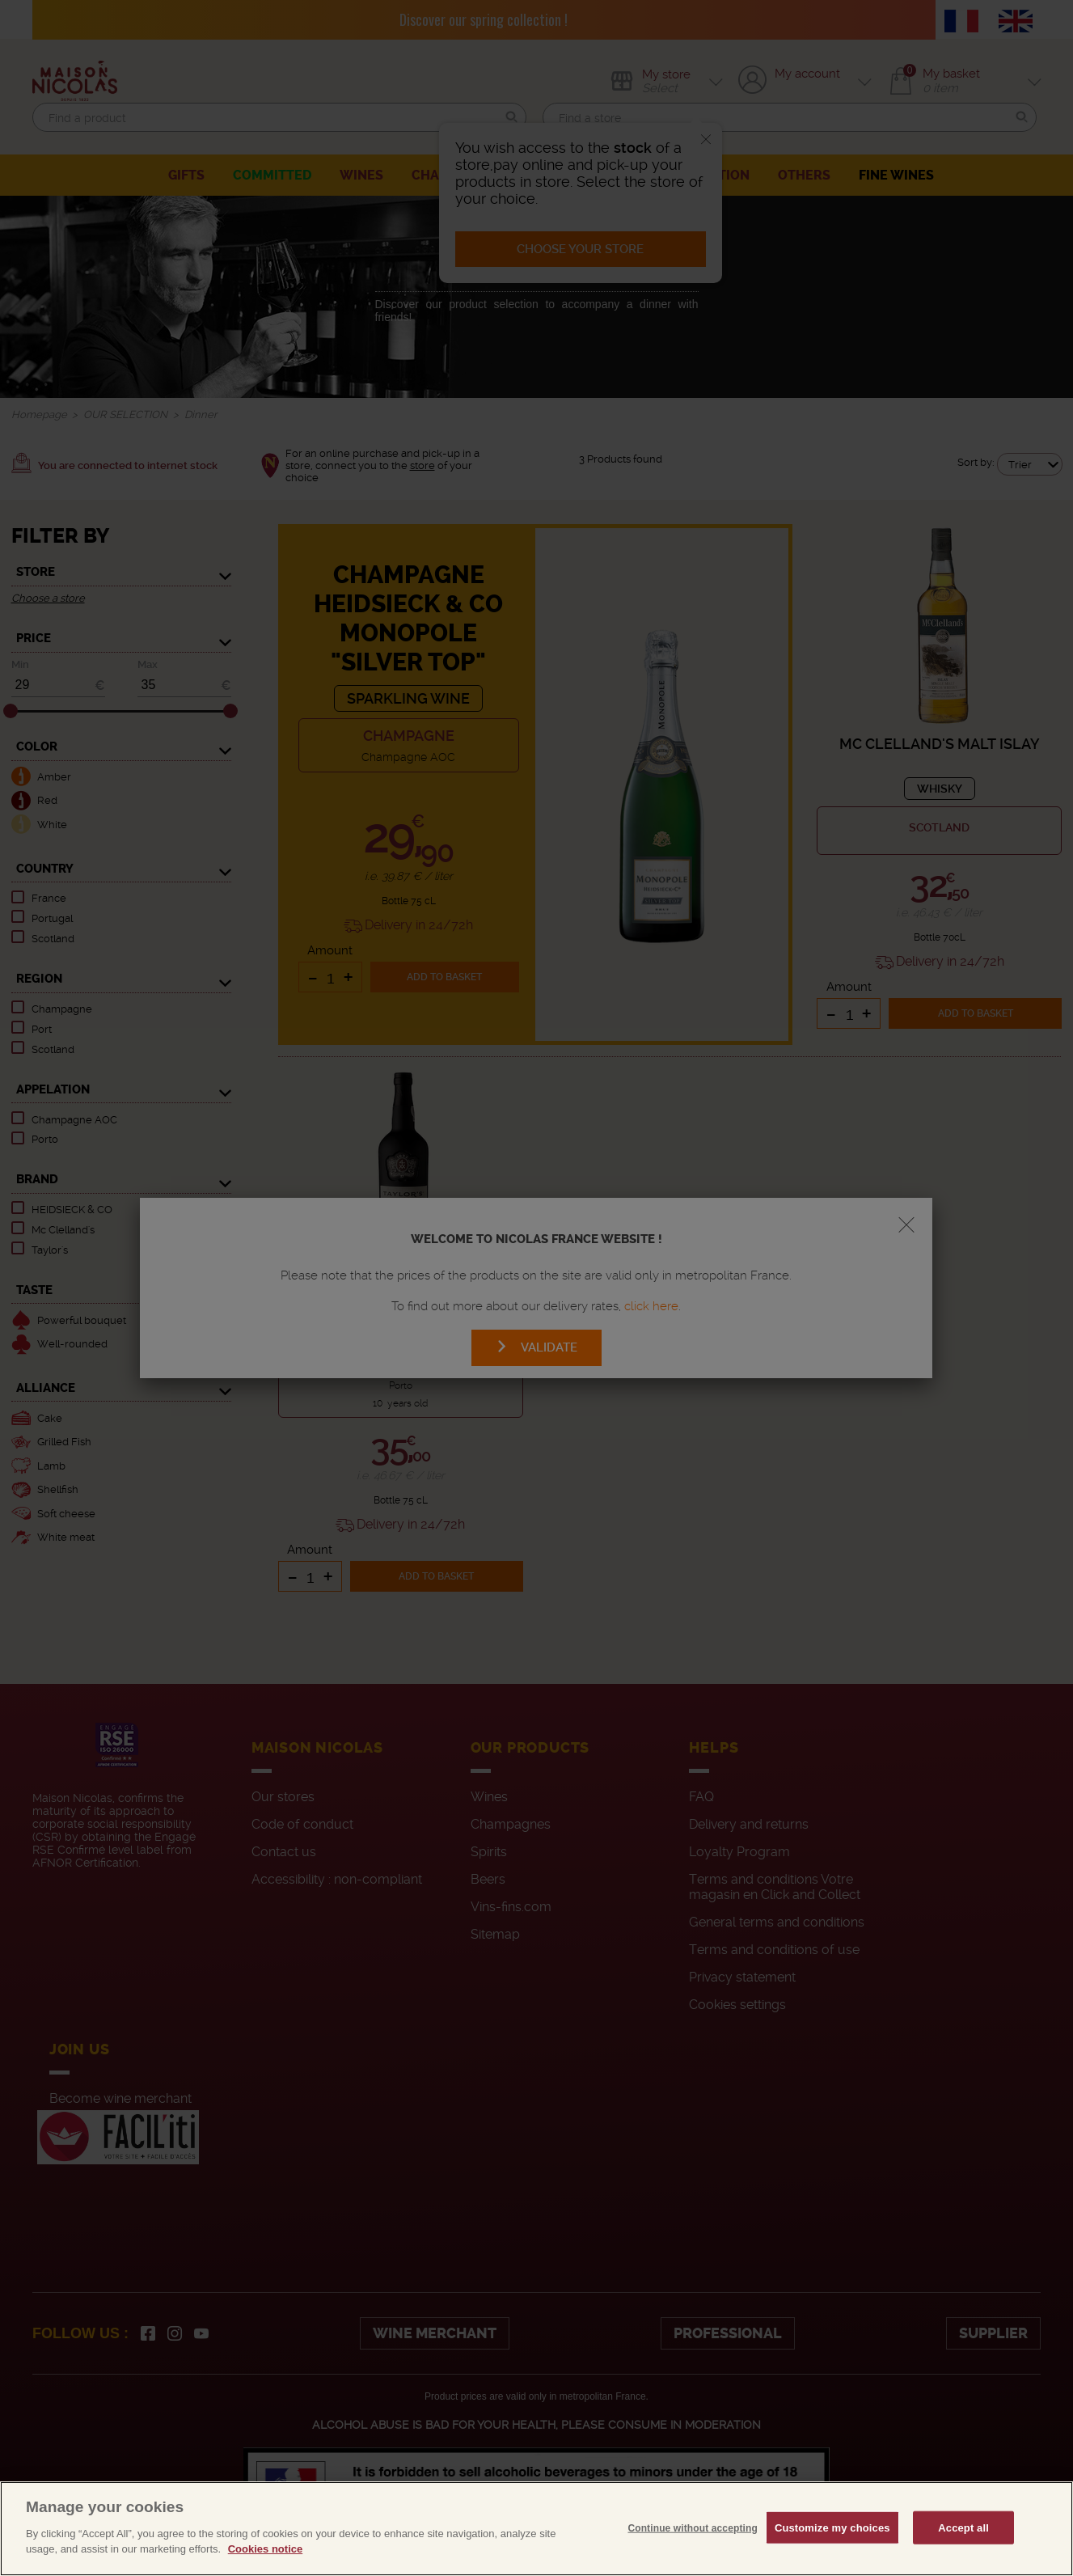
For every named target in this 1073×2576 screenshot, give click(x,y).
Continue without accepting (692, 2562)
